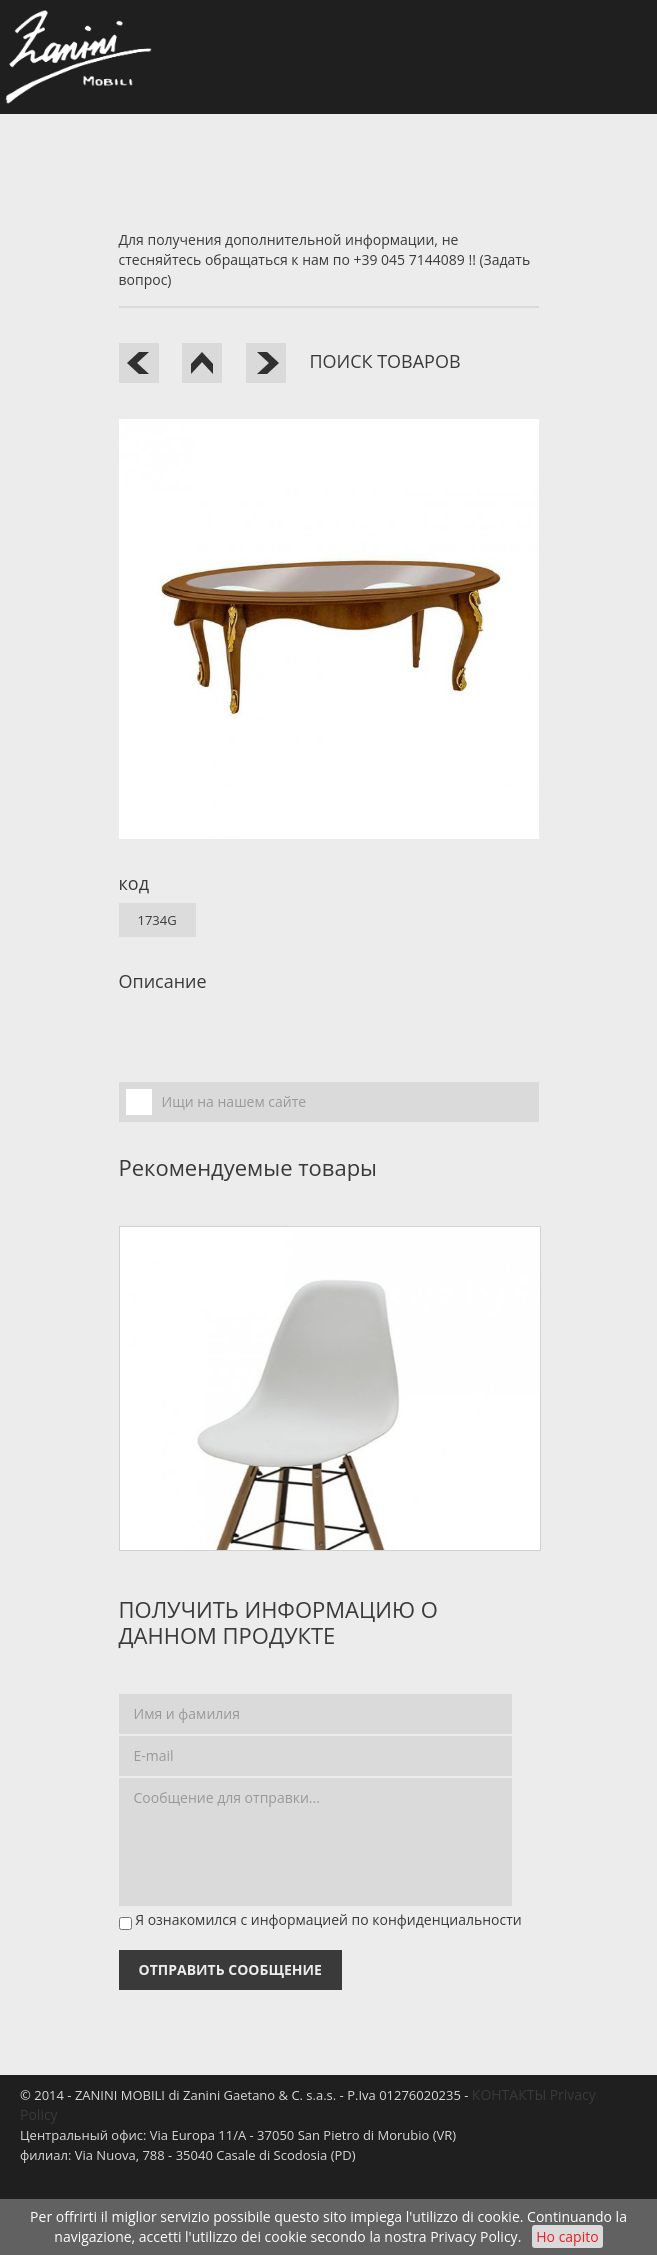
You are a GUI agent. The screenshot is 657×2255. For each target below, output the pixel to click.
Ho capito (567, 2236)
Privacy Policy (473, 2236)
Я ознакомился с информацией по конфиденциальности (328, 1919)
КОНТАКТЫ (509, 2094)
